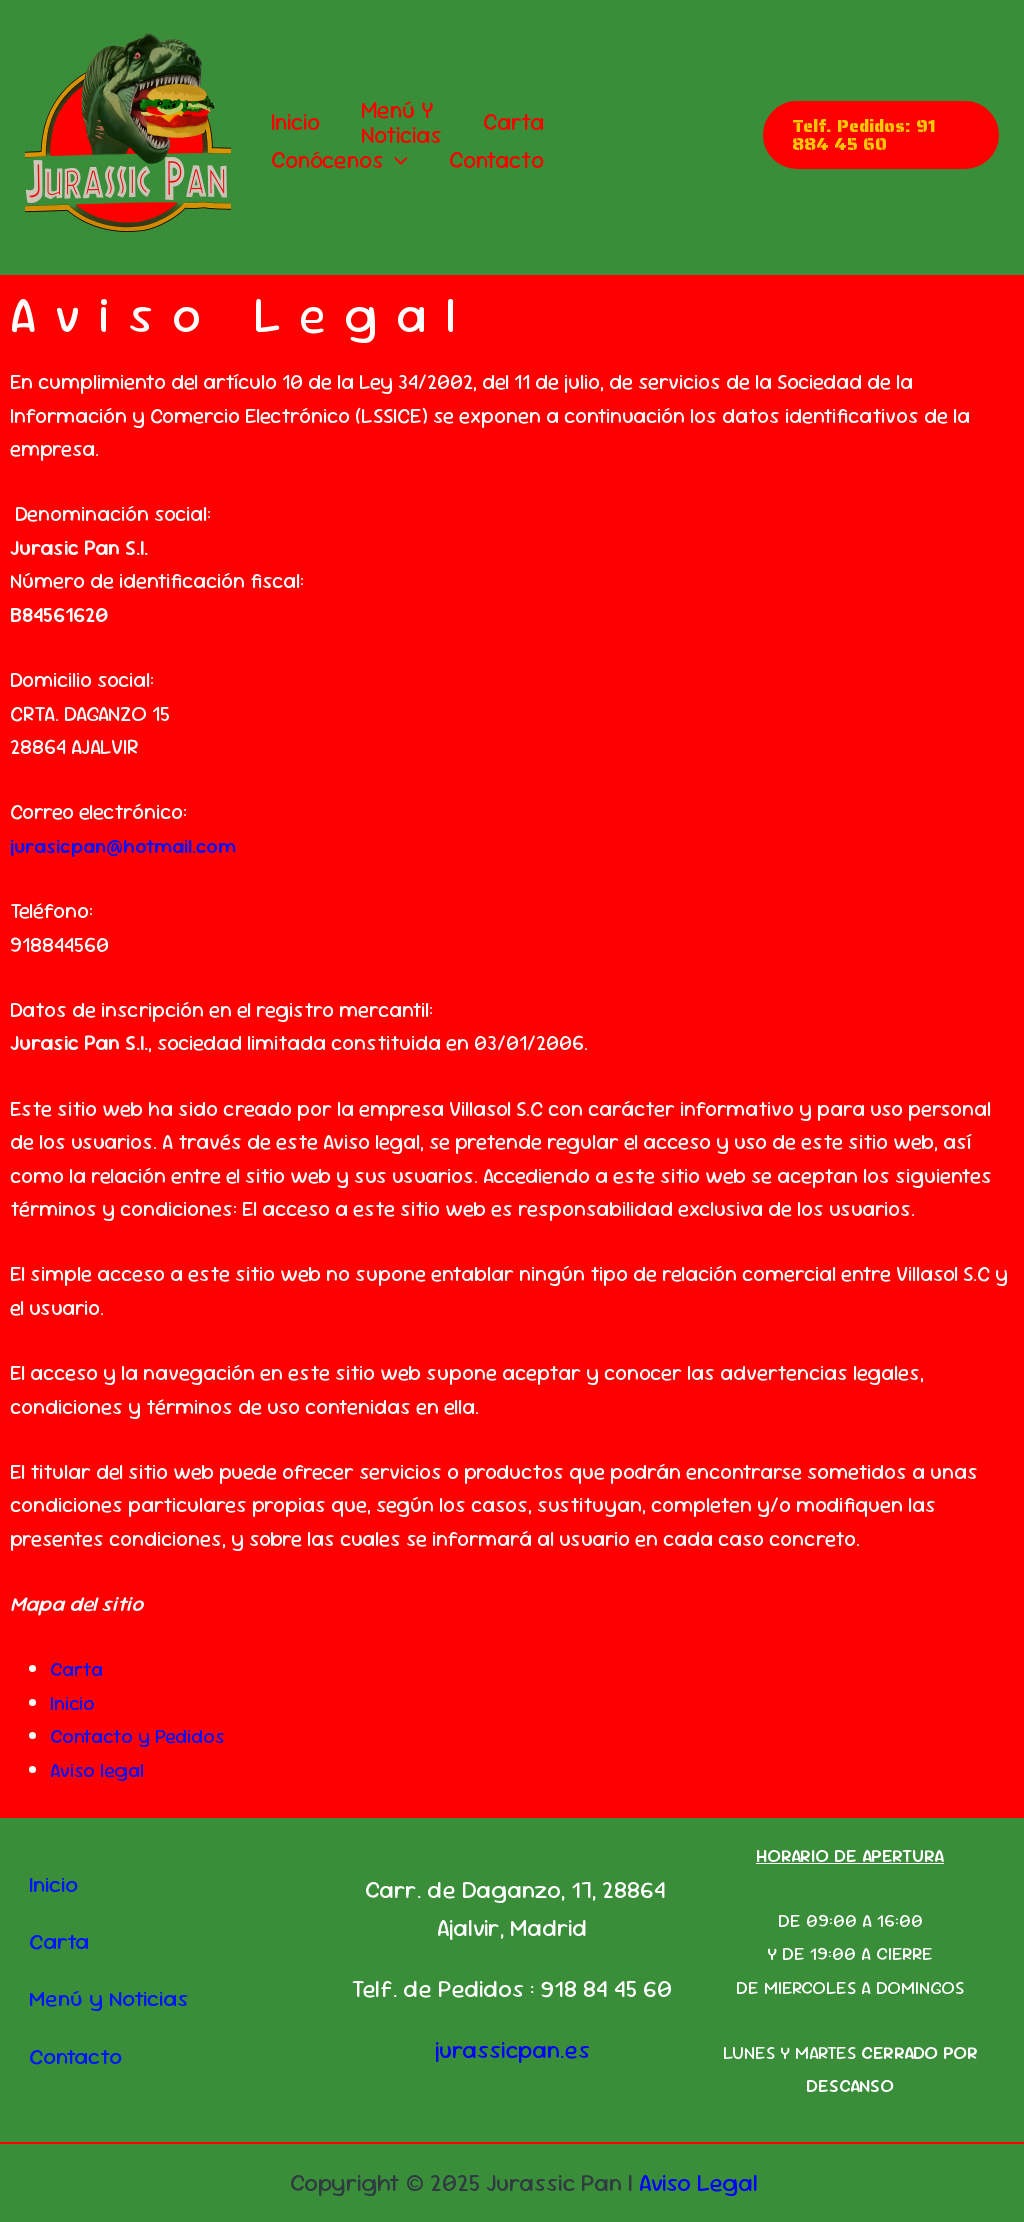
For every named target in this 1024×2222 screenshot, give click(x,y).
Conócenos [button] (342, 160)
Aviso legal (98, 1769)
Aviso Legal (698, 2182)
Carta (526, 122)
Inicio (298, 122)
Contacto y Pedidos (142, 1735)
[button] (399, 160)
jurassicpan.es (512, 2049)
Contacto (504, 160)
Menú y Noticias (409, 123)
